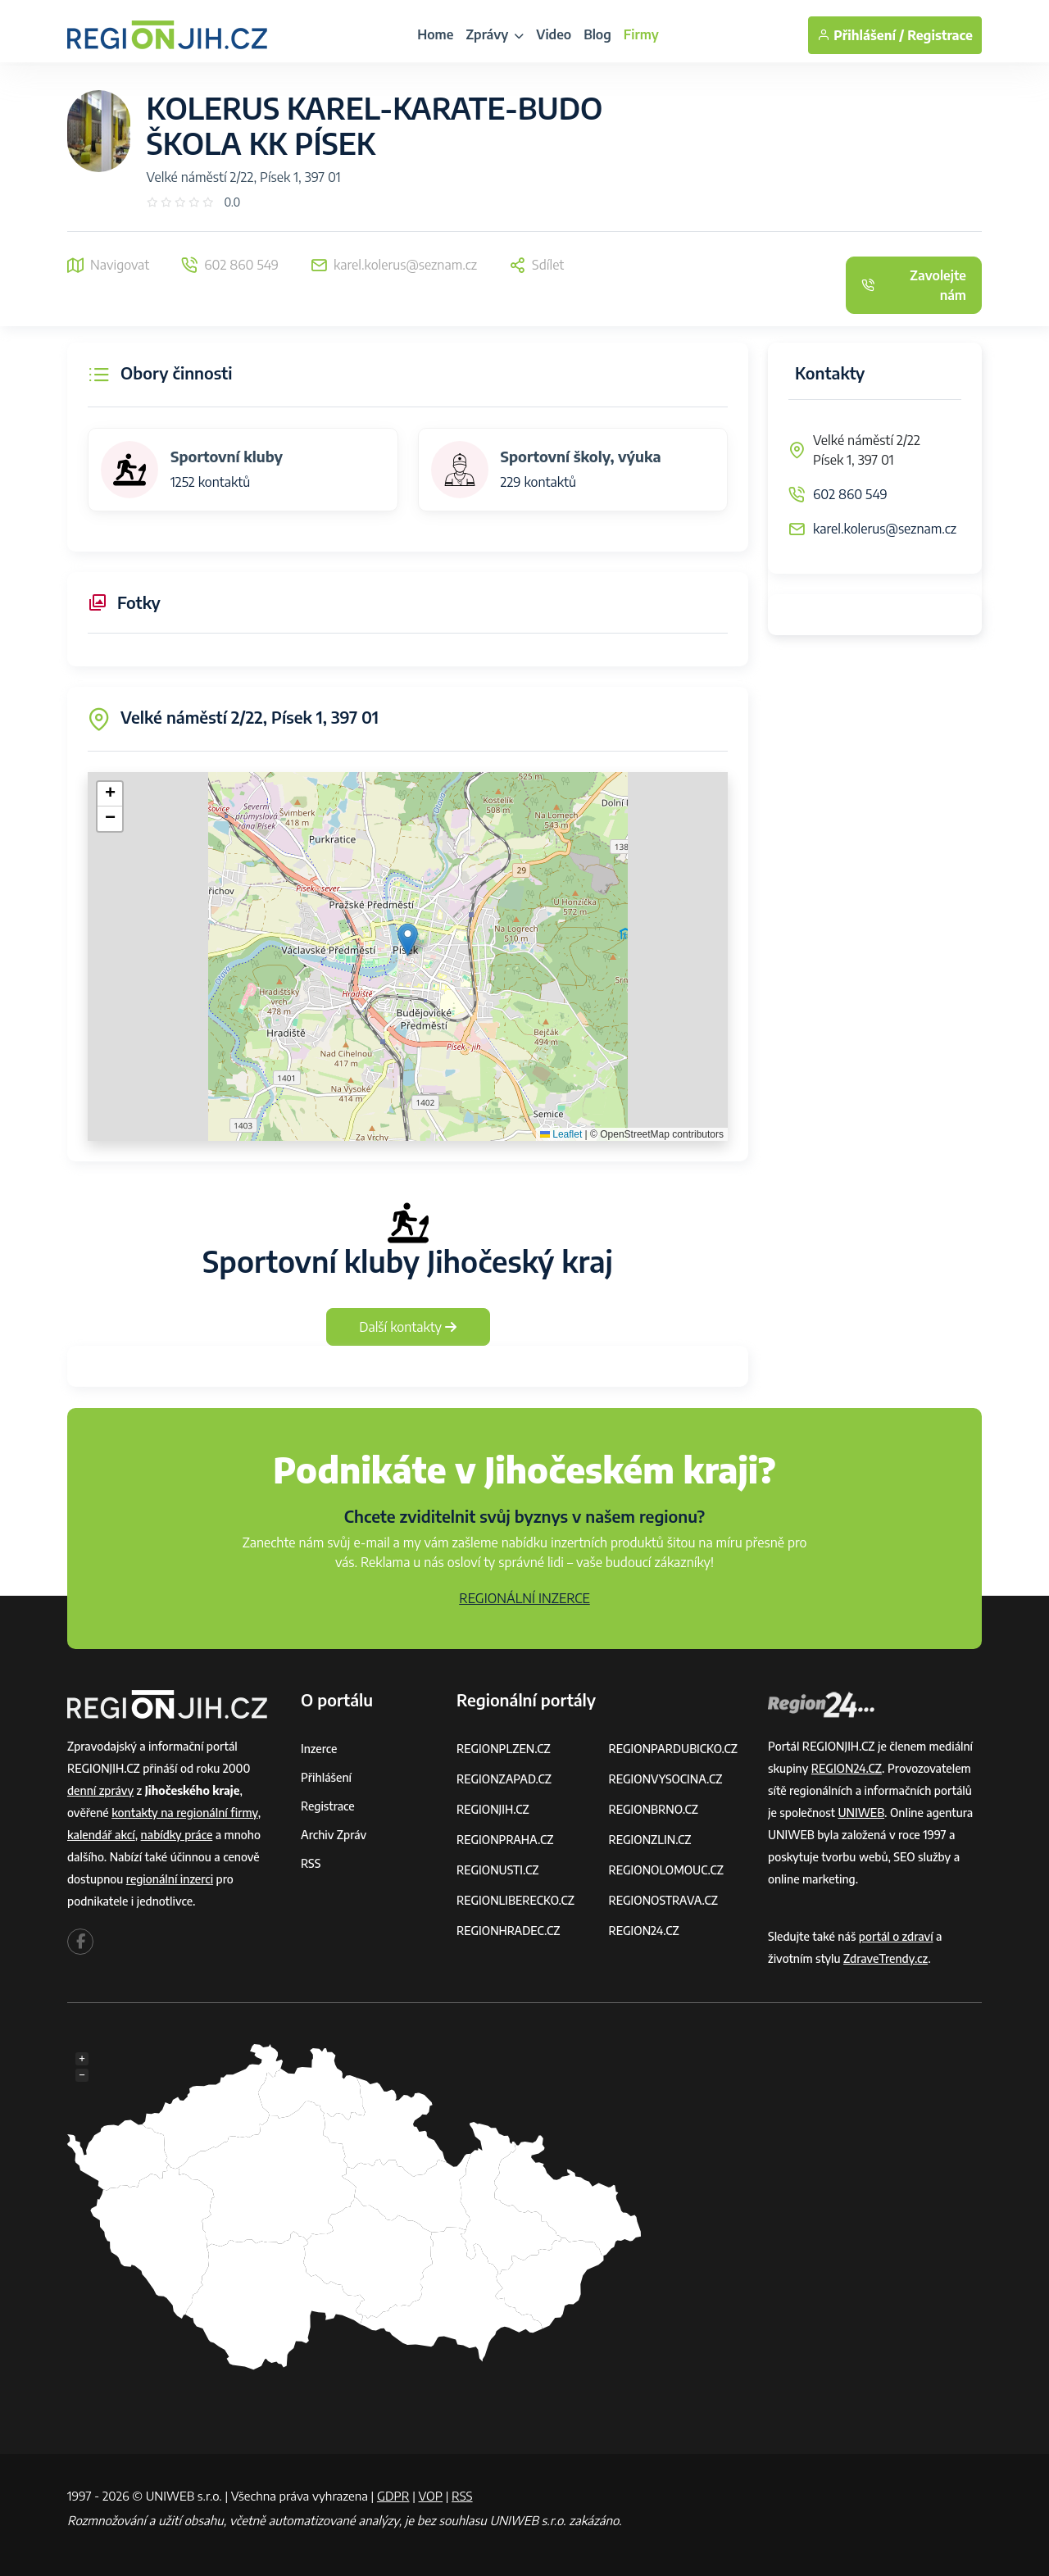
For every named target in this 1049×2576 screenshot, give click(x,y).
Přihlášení (326, 1777)
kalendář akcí (101, 1835)
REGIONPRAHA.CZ (504, 1840)
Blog (597, 34)
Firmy (641, 34)
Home (435, 34)
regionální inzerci (169, 1879)
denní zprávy (100, 1790)
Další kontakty (407, 1327)
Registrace (940, 35)
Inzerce (319, 1749)
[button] (407, 939)
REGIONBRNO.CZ (654, 1809)
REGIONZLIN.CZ (650, 1840)
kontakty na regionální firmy (184, 1813)
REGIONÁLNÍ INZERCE (524, 1598)
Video (553, 34)
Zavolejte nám (913, 285)
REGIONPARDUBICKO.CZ (673, 1749)
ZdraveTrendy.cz (885, 1958)
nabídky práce (177, 1835)
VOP (431, 2495)
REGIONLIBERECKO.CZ (515, 1900)
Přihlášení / (860, 35)
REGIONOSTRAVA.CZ (663, 1900)
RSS (310, 1863)
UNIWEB (861, 1813)
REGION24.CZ (644, 1931)
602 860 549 (850, 494)
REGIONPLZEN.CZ (503, 1749)
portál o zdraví (896, 1936)
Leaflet (561, 1134)
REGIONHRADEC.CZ (508, 1931)
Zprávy (494, 34)
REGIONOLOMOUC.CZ (666, 1870)
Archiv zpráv (333, 1835)
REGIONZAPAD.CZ (504, 1779)
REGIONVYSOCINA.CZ (666, 1779)
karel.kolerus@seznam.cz (884, 528)
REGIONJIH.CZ (492, 1809)
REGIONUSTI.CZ (497, 1870)
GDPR (393, 2495)
